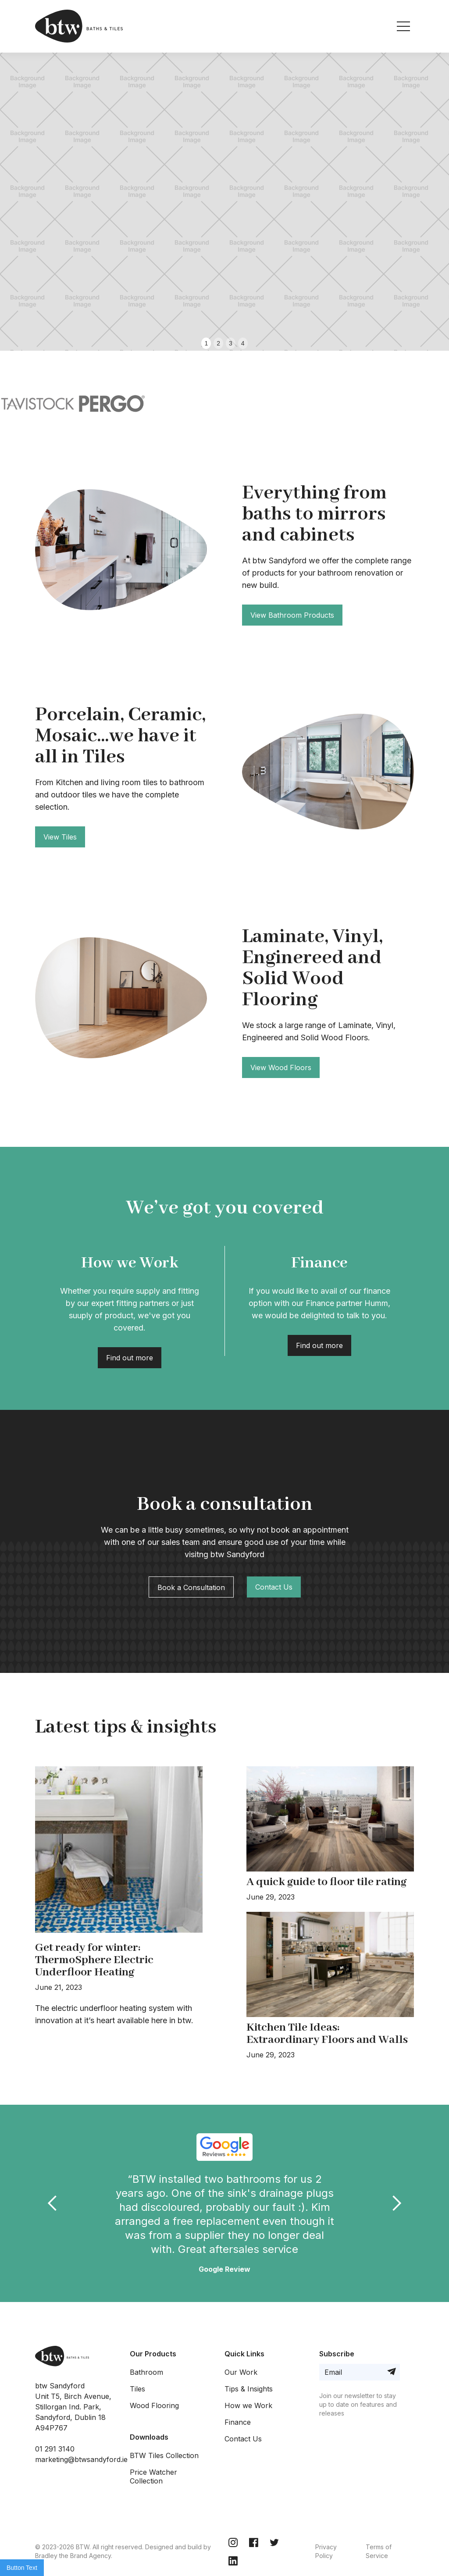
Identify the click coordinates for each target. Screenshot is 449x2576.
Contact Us (273, 1587)
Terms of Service (379, 2551)
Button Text (22, 2567)
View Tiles (60, 837)
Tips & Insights (248, 2388)
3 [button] (230, 343)
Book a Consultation (191, 1587)
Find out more (129, 1357)
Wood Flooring (154, 2405)
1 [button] (206, 343)
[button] (17, 175)
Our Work (240, 2372)
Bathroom (146, 2372)
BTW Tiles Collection (164, 2455)
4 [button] (243, 343)
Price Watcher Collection (153, 2476)
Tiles (137, 2388)
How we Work (248, 2405)
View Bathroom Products (292, 615)
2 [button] (218, 343)
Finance (237, 2422)
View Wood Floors (280, 1067)
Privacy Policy (326, 2551)
